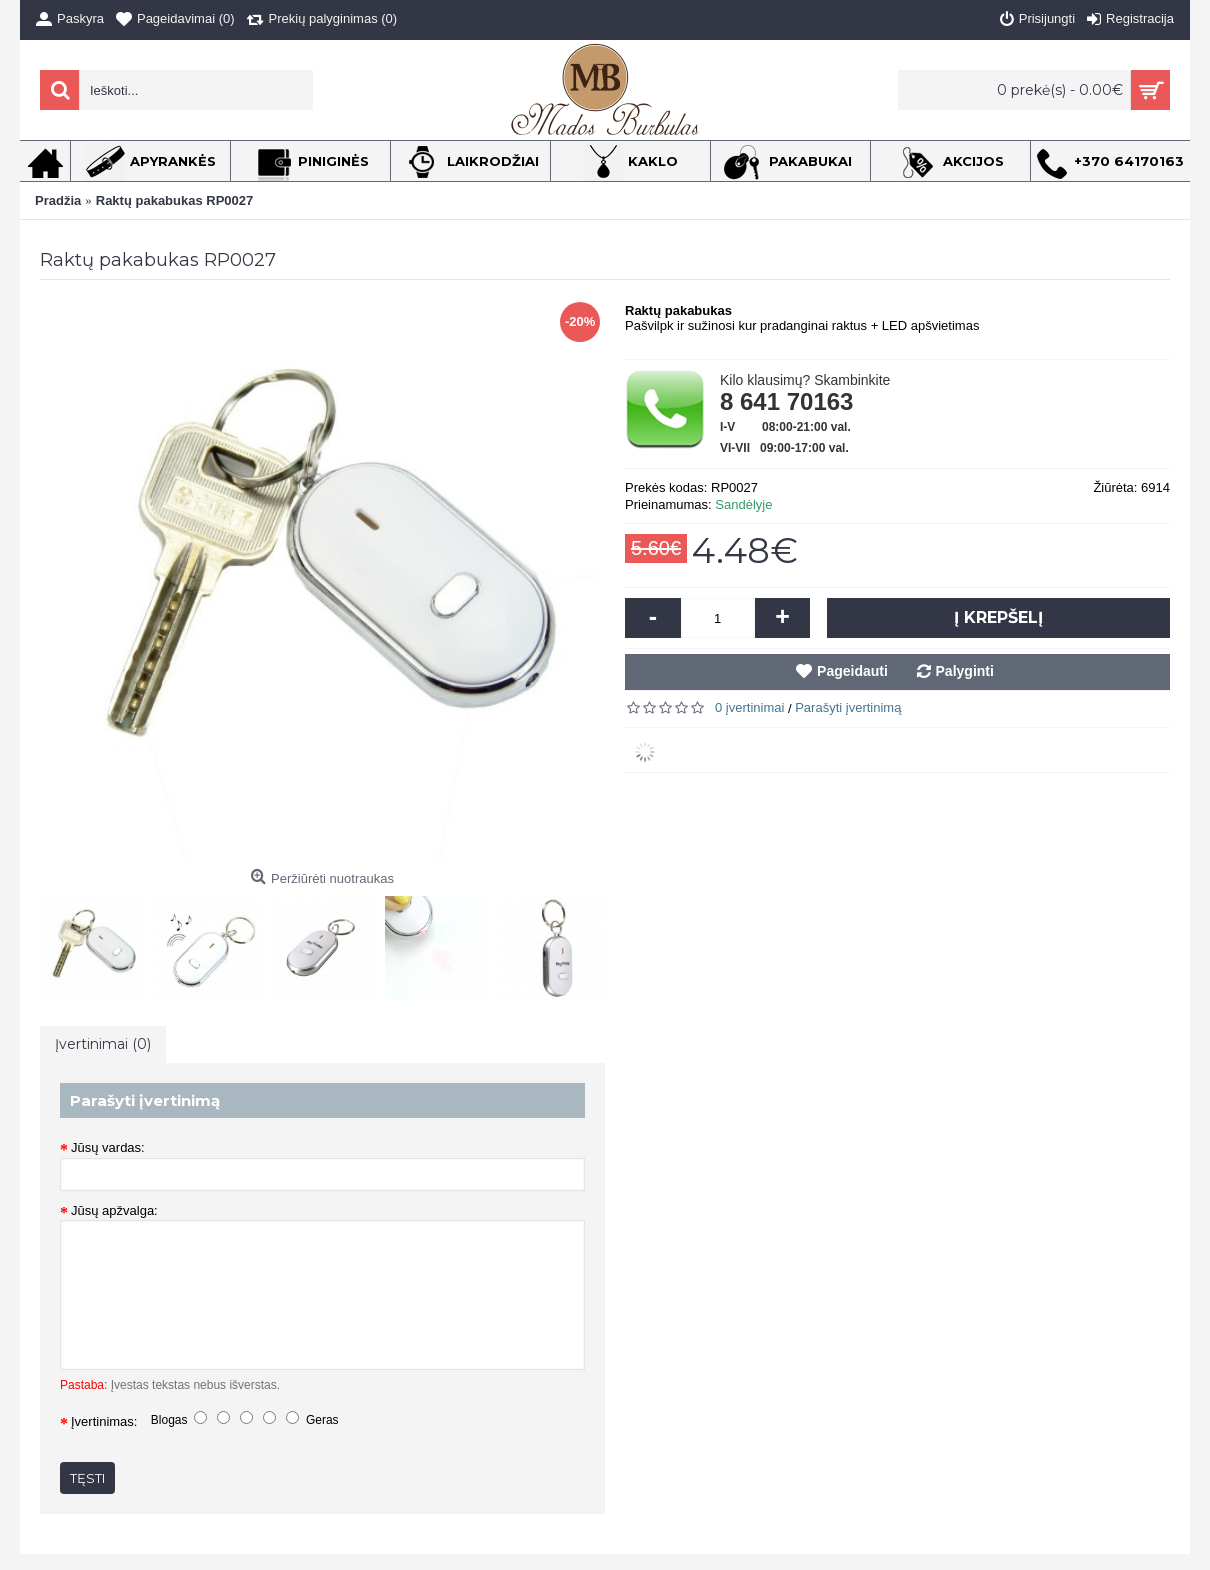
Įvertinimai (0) (103, 1044)
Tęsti (87, 1478)
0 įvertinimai (749, 707)
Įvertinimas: (104, 1421)
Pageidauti (852, 671)
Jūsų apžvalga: (114, 1210)
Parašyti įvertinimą (848, 707)
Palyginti (965, 671)
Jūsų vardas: (108, 1147)
